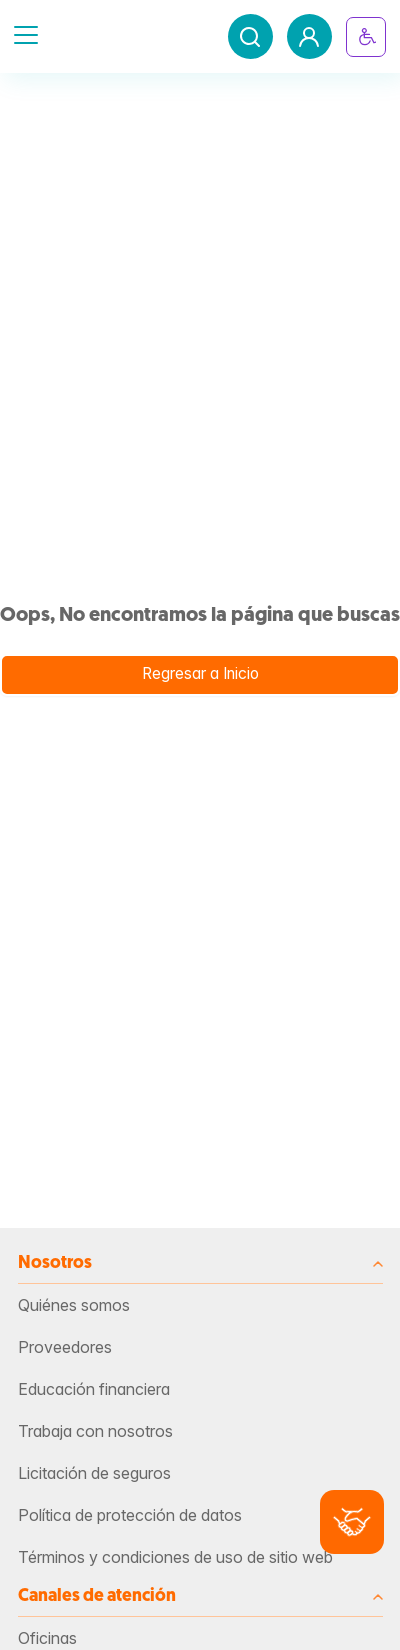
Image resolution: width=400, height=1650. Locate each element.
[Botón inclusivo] (366, 37)
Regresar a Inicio (200, 673)
